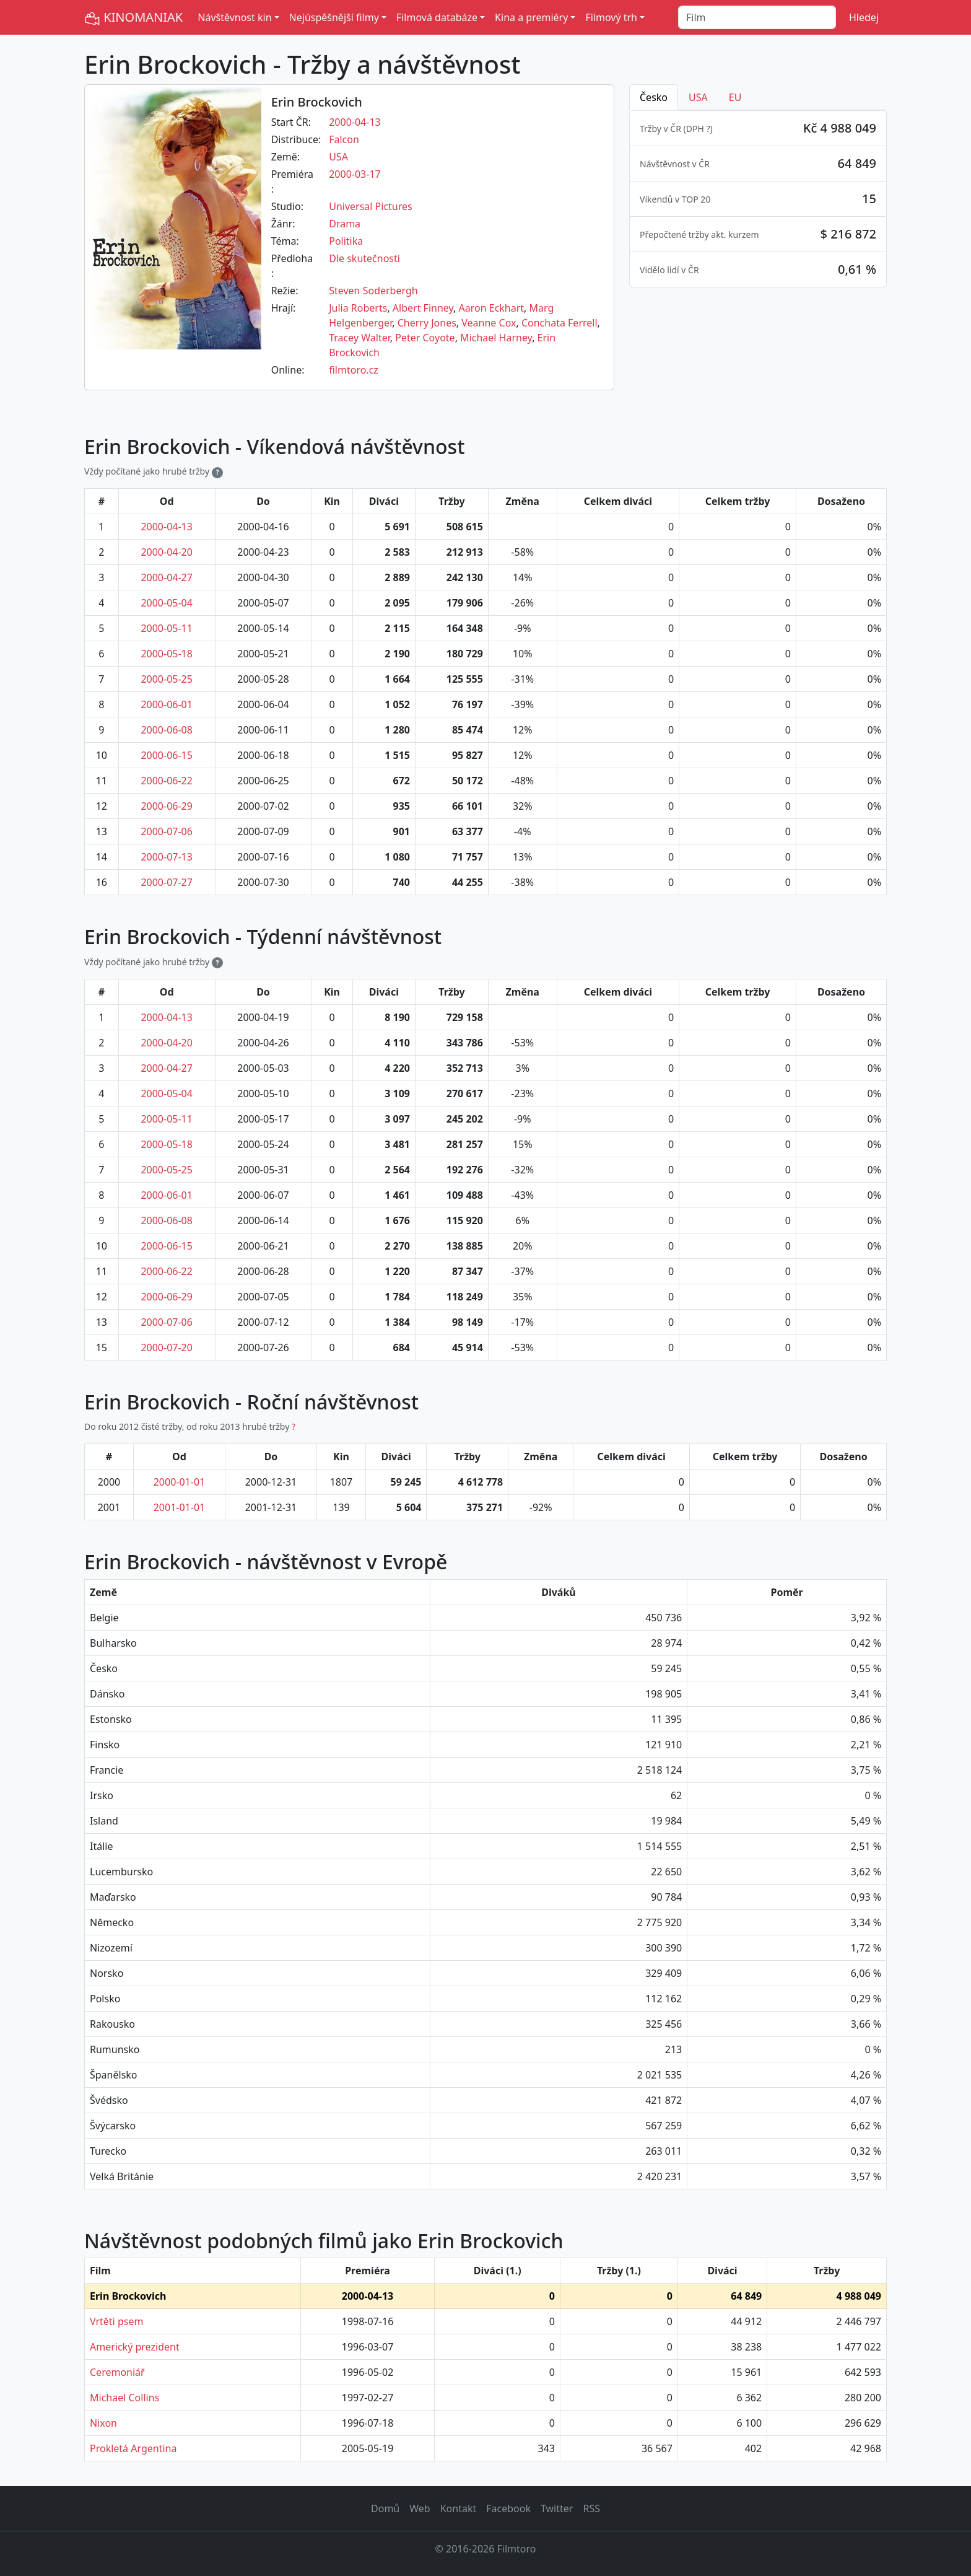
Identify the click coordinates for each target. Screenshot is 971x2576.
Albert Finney (423, 308)
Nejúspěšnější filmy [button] (334, 17)
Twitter (557, 2508)
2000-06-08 (167, 730)
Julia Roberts (358, 308)
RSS (591, 2508)
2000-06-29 (167, 806)
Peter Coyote (425, 337)
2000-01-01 (180, 1482)
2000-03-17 (355, 174)
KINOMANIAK (133, 18)
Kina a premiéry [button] (531, 17)
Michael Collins (124, 2397)
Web (419, 2508)
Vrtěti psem (116, 2321)
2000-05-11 (167, 628)
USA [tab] (698, 97)
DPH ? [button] (698, 128)
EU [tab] (735, 97)
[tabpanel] (758, 198)
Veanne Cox (488, 323)
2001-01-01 (180, 1507)
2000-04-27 (167, 577)
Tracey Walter (359, 337)
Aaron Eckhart (492, 308)
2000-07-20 (167, 1347)
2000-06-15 (167, 755)
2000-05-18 (167, 653)
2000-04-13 (355, 122)
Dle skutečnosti (364, 258)
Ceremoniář (117, 2372)
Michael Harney (496, 337)
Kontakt (458, 2508)
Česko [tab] (654, 97)
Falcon (344, 139)
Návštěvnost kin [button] (234, 17)
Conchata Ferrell (559, 323)
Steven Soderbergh (373, 290)
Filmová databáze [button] (436, 17)
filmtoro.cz (353, 370)
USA (338, 157)
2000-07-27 (167, 882)
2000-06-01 (167, 704)
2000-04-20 (167, 552)
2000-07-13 (167, 857)
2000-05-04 (167, 603)
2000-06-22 (167, 780)
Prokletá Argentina (133, 2448)
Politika (346, 241)
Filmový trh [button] (611, 17)
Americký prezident (135, 2347)
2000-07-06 (167, 831)
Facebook (508, 2508)
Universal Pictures (370, 206)
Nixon (103, 2423)
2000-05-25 (167, 679)
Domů (385, 2508)
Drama (344, 223)
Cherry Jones (427, 323)
